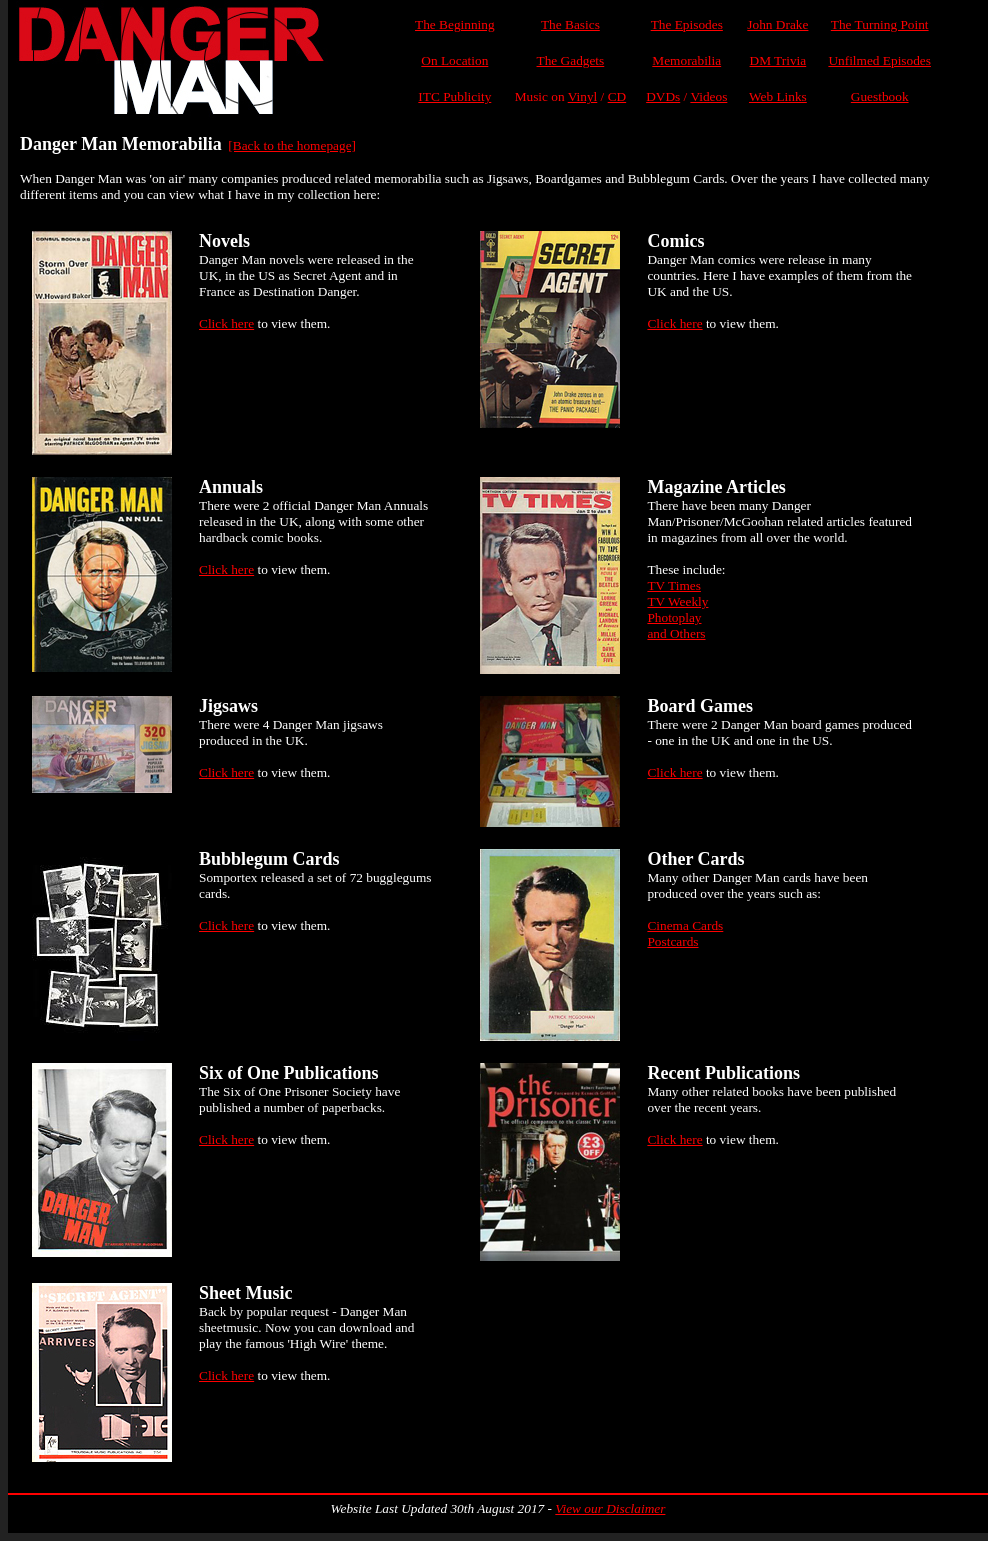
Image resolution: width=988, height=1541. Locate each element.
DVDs (663, 96)
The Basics (570, 24)
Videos (708, 96)
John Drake (777, 24)
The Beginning (455, 24)
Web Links (778, 96)
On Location (454, 60)
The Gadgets (571, 60)
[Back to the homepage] (292, 145)
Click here (226, 323)
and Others (676, 633)
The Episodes (687, 24)
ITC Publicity (454, 96)
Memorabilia (686, 60)
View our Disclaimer (610, 1508)
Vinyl (583, 96)
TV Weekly (677, 601)
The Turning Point (880, 24)
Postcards (672, 941)
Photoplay (674, 617)
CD (617, 96)
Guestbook (880, 96)
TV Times (673, 585)
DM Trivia (778, 60)
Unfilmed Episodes (879, 60)
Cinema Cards (685, 925)
